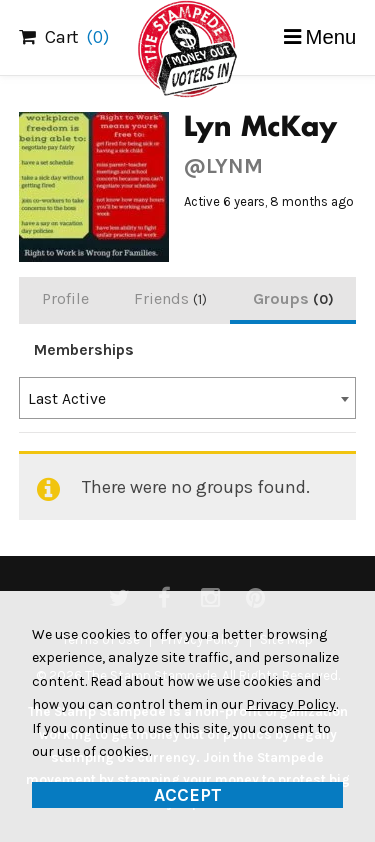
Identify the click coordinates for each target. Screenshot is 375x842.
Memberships (84, 350)
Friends (170, 298)
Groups (293, 298)
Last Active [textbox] (67, 399)
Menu (331, 37)
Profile (65, 298)
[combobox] (188, 398)
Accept (188, 795)
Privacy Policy (291, 704)
